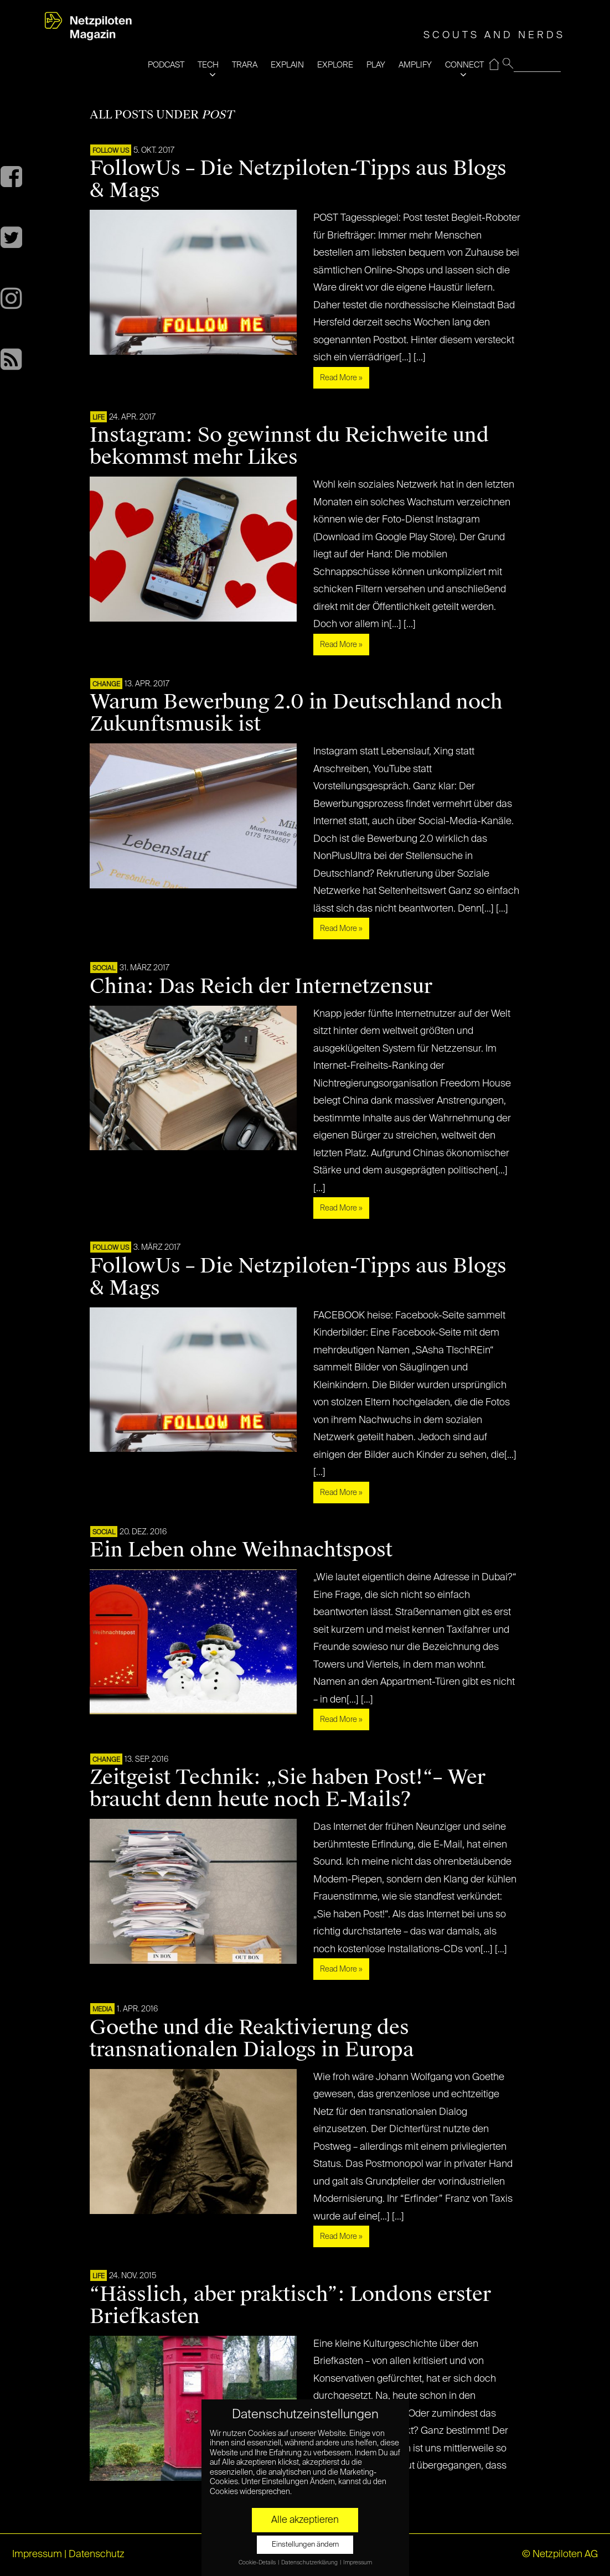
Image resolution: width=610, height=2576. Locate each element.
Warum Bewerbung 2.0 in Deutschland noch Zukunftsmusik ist (296, 713)
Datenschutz (97, 2554)
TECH (208, 65)
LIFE (98, 418)
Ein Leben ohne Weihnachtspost (241, 1550)
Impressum (37, 2554)
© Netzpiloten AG (560, 2554)
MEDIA (102, 2009)
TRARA (244, 65)
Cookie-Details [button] (258, 2562)
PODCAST (166, 65)
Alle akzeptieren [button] (305, 2520)
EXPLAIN (287, 65)
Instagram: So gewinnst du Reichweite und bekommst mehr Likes (289, 446)
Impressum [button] (357, 2562)
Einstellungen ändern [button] (305, 2544)
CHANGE (106, 684)
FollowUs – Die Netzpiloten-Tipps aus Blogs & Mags (298, 179)
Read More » (341, 378)
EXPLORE (335, 65)
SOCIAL (103, 968)
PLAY (375, 65)
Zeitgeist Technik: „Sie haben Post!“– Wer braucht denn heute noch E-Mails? (287, 1788)
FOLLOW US (110, 151)
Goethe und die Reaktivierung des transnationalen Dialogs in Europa (252, 2038)
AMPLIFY (415, 65)
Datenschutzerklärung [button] (310, 2562)
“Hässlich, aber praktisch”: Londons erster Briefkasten (290, 2305)
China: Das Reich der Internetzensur (261, 986)
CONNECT (464, 65)
